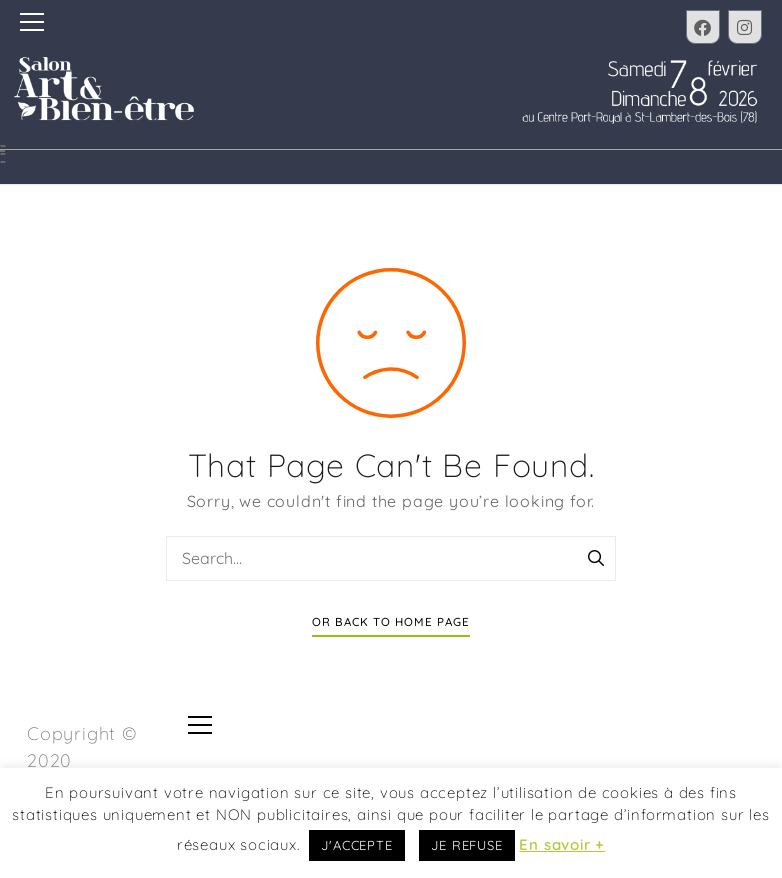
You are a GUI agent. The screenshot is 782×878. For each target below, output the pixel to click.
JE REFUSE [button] (466, 845)
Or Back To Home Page (391, 621)
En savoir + (562, 844)
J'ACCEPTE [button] (356, 845)
